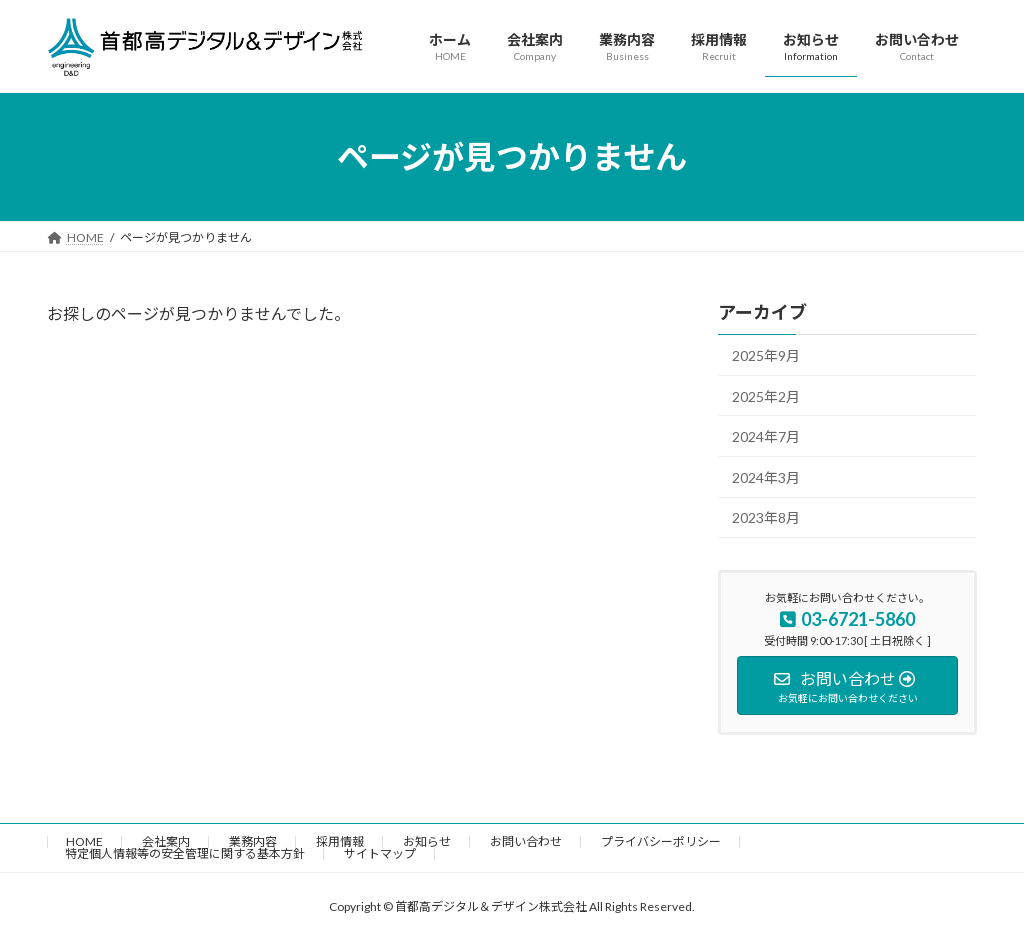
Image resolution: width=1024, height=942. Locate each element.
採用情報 (340, 841)
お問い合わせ (526, 841)
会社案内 (166, 841)
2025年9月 (766, 355)
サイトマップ (380, 853)
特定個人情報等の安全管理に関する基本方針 (185, 853)
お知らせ (427, 841)
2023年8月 (766, 518)
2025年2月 (766, 396)
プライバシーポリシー (661, 841)
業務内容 (253, 841)
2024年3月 (766, 477)
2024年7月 (766, 436)
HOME (84, 841)
